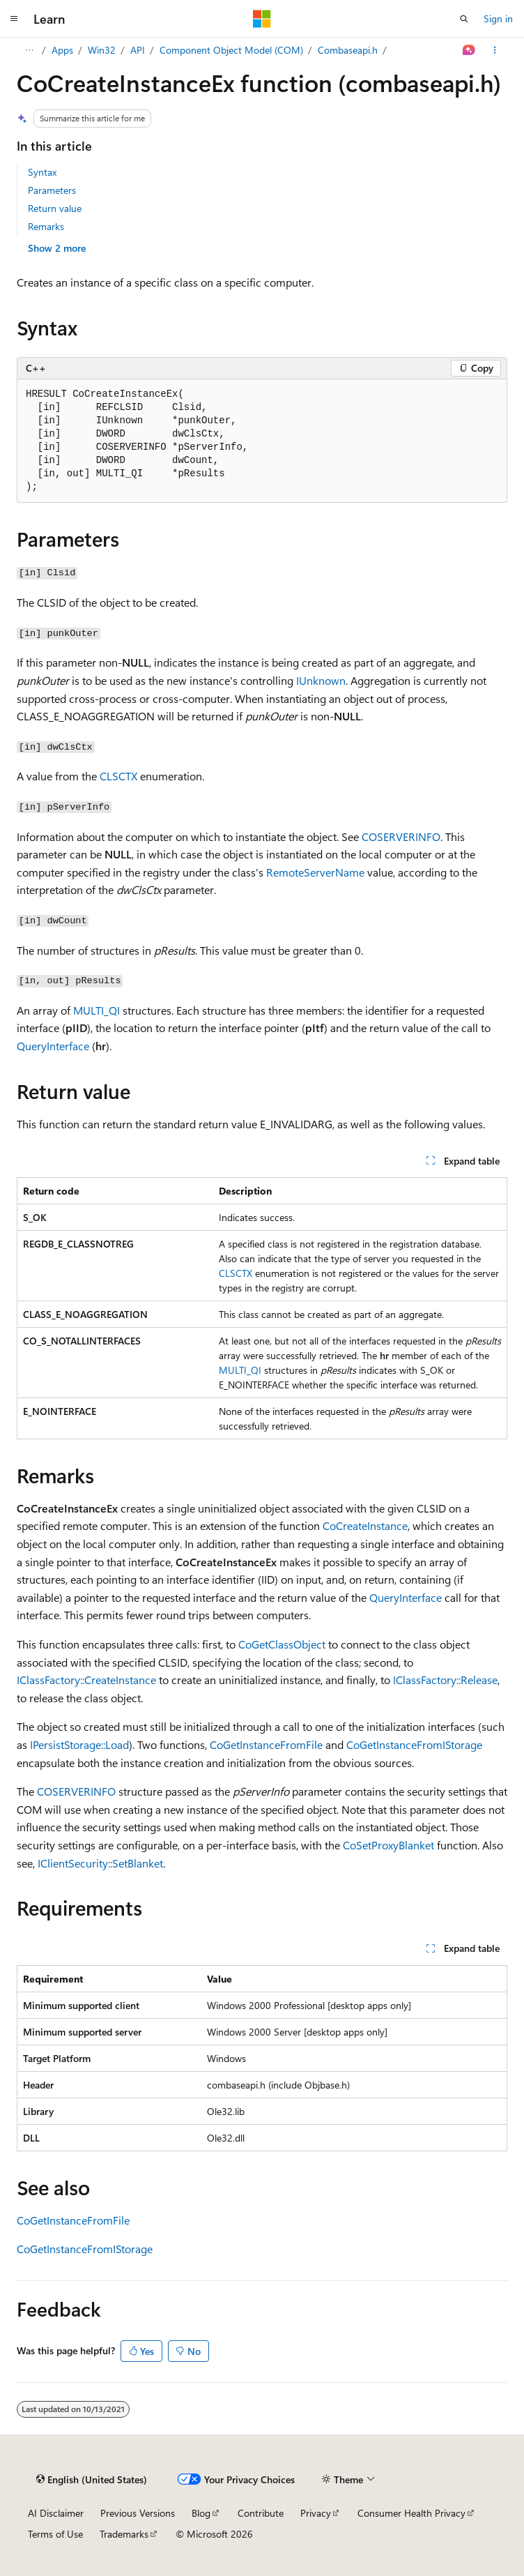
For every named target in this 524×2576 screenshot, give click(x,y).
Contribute (261, 2513)
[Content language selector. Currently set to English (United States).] (91, 2480)
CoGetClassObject (281, 1644)
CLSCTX (118, 775)
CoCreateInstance (365, 1525)
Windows (71, 49)
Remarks (46, 226)
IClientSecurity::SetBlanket (100, 1863)
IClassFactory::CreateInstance (86, 1679)
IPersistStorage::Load (79, 1744)
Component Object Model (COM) (285, 49)
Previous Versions (137, 2513)
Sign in (498, 18)
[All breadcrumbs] (29, 50)
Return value (55, 208)
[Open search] (464, 18)
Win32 (155, 49)
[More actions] (495, 50)
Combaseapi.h (401, 49)
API (191, 49)
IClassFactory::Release (445, 1679)
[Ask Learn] (469, 50)
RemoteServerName (315, 872)
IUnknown (321, 680)
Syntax (42, 172)
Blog (201, 2513)
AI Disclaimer (56, 2513)
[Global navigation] (14, 18)
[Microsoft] (262, 19)
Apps (116, 49)
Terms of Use (55, 2533)
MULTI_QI (96, 1010)
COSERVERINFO (401, 836)
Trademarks (124, 2533)
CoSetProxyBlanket (388, 1845)
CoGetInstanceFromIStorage (414, 1744)
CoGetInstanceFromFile (266, 1744)
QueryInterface (53, 1045)
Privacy (315, 2513)
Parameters (52, 190)
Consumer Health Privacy (411, 2513)
